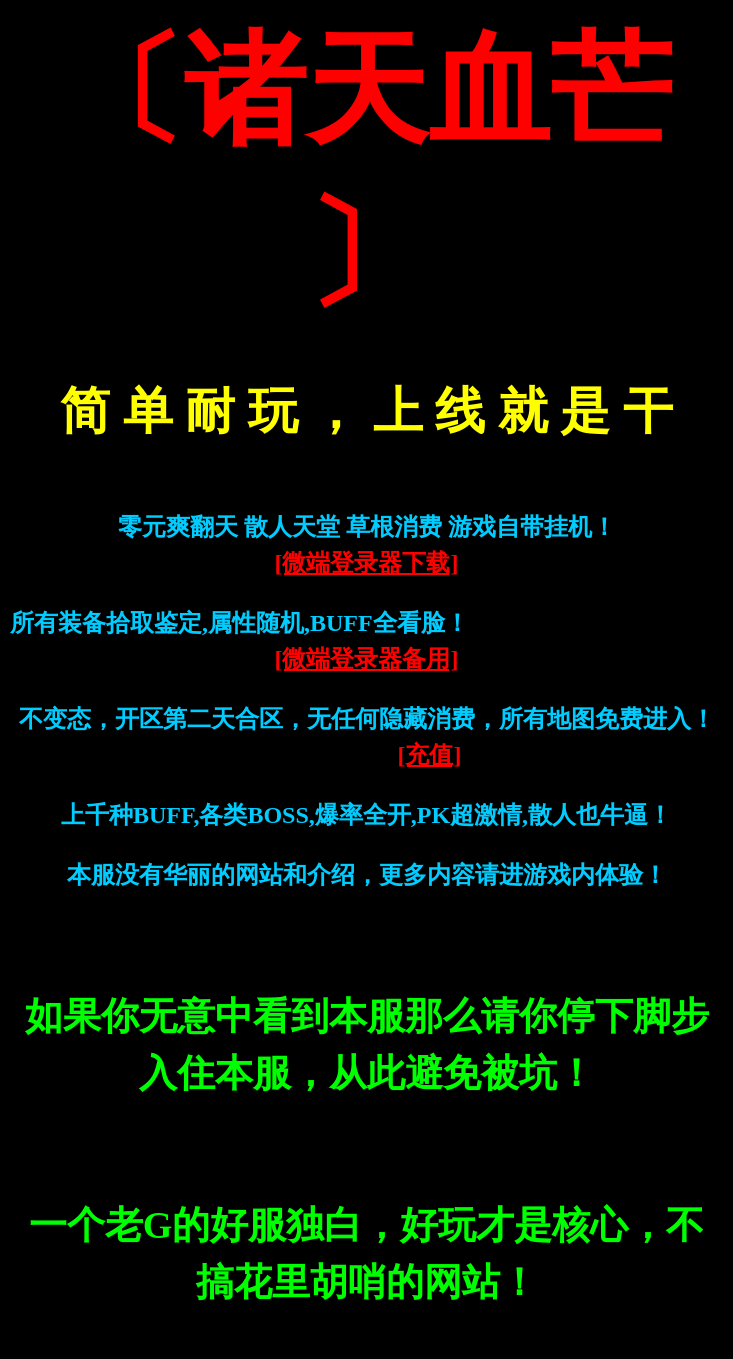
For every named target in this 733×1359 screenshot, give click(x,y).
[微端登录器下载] (367, 563)
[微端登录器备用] (367, 659)
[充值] (430, 755)
